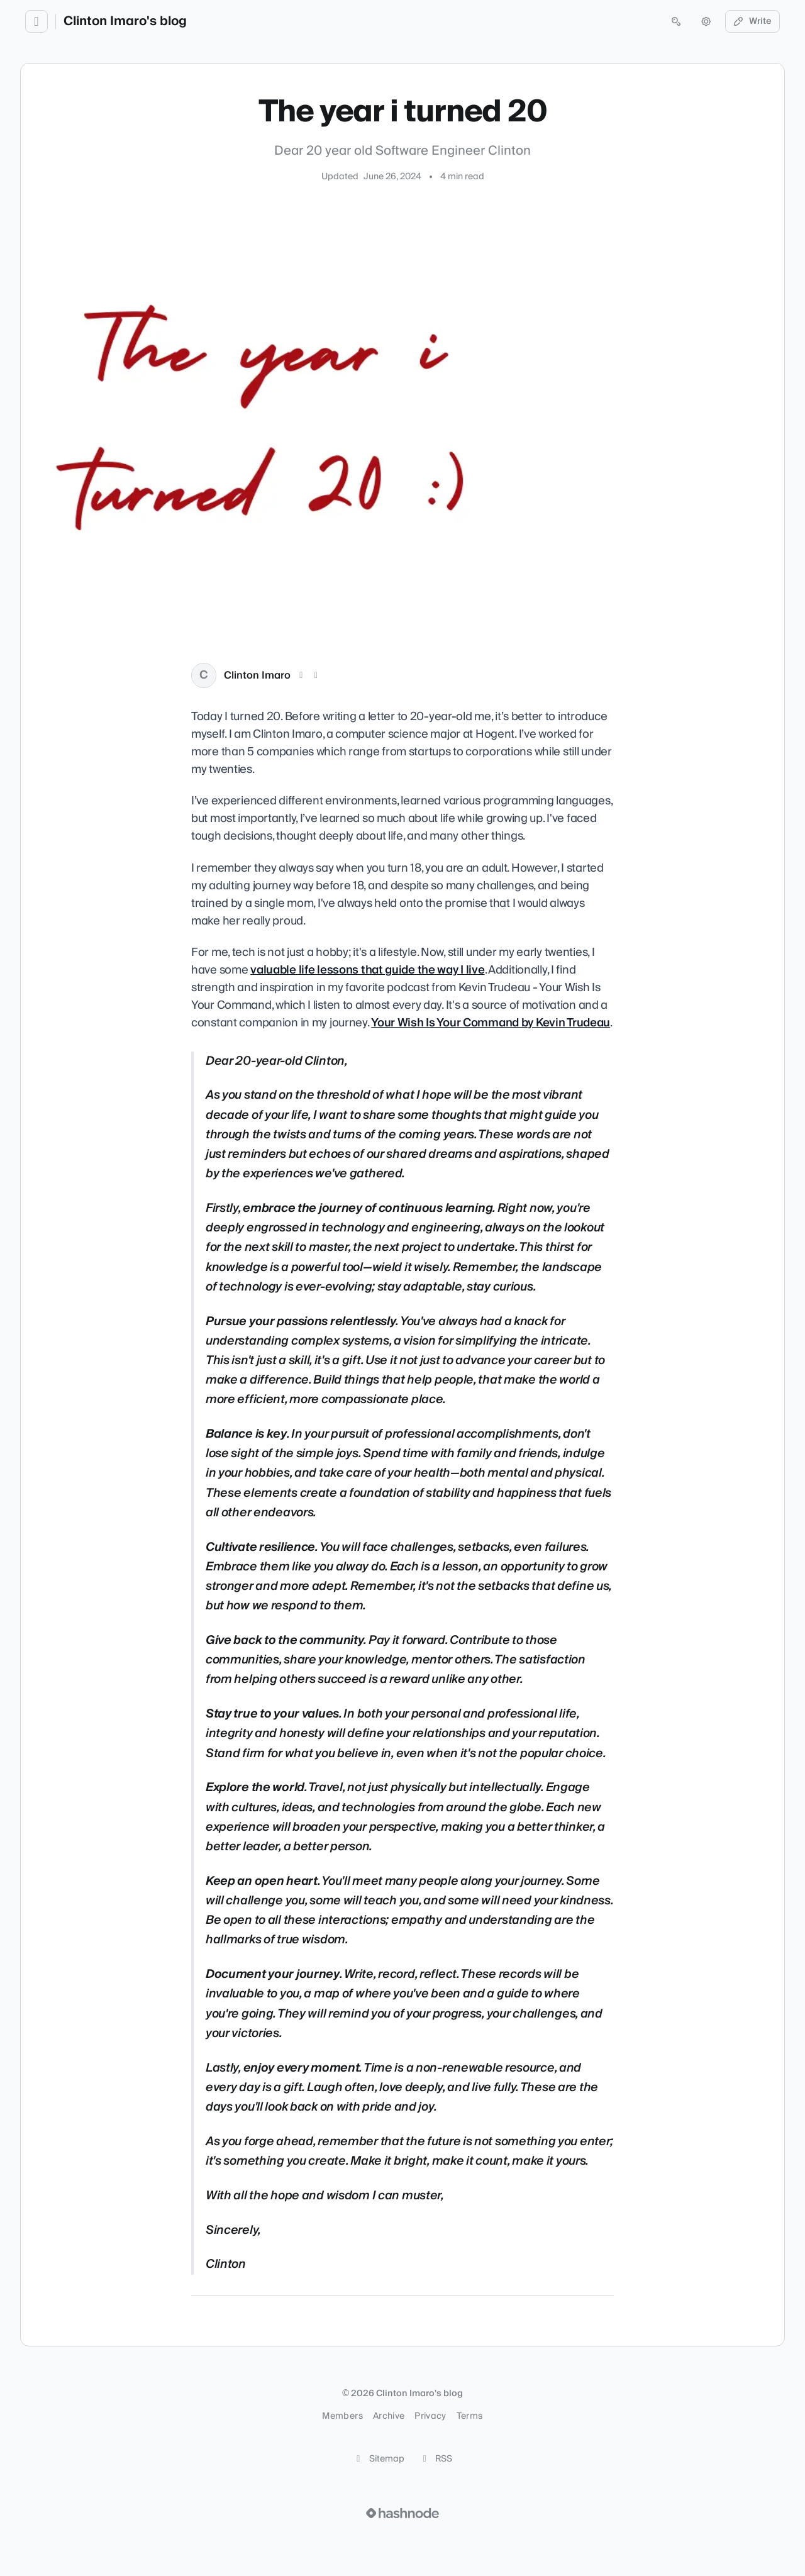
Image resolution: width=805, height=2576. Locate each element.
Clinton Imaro (257, 675)
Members (342, 2416)
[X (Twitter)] (301, 675)
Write (752, 21)
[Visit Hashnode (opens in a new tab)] (402, 2513)
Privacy (430, 2416)
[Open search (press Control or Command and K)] (676, 21)
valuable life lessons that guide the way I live (367, 970)
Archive (388, 2416)
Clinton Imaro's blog (125, 21)
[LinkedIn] (316, 675)
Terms (470, 2416)
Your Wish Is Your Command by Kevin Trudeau (490, 1023)
